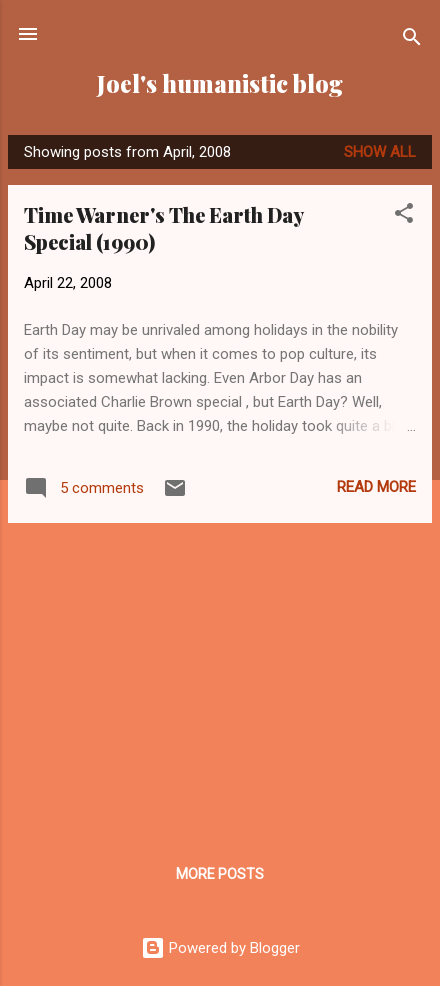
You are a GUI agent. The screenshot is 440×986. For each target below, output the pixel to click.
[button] (404, 216)
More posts (220, 874)
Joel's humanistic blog (220, 83)
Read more (376, 487)
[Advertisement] (220, 679)
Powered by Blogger (220, 948)
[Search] (412, 40)
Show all (380, 152)
